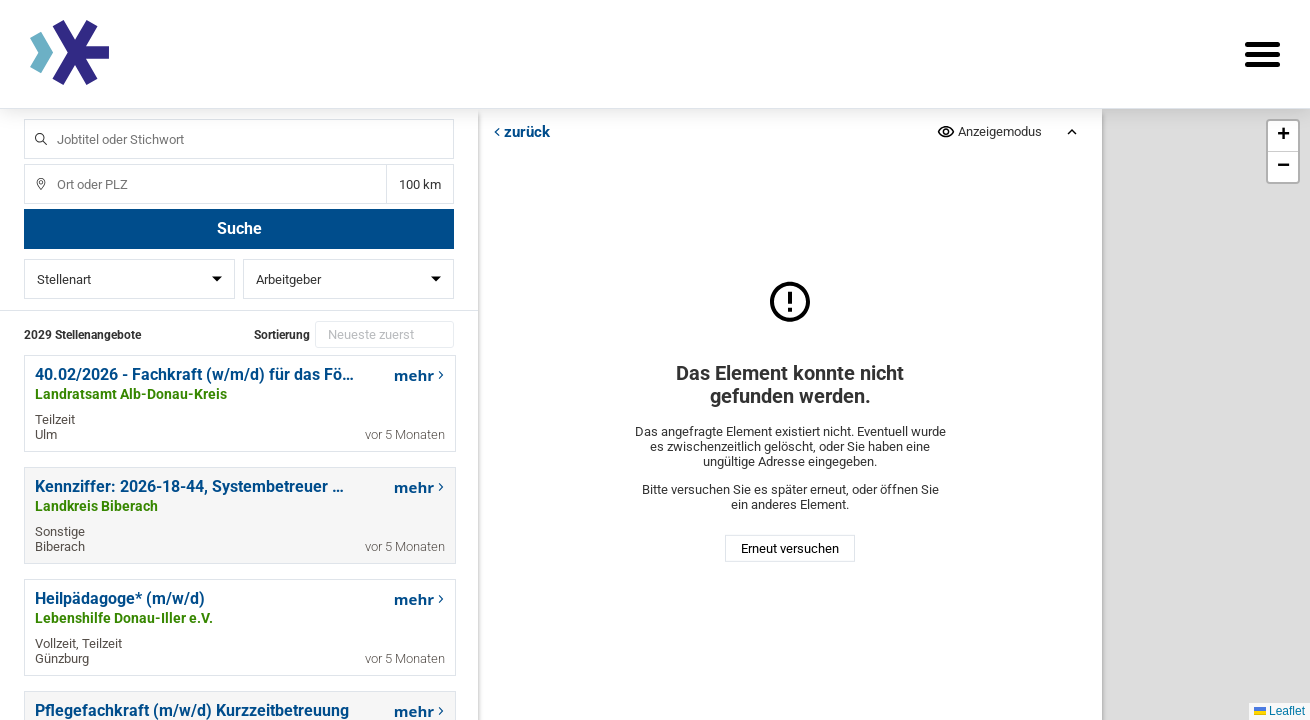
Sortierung (282, 335)
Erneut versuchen (790, 548)
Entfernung (420, 184)
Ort (31, 164)
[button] (1283, 136)
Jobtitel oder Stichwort (31, 119)
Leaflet (1279, 711)
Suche (239, 228)
